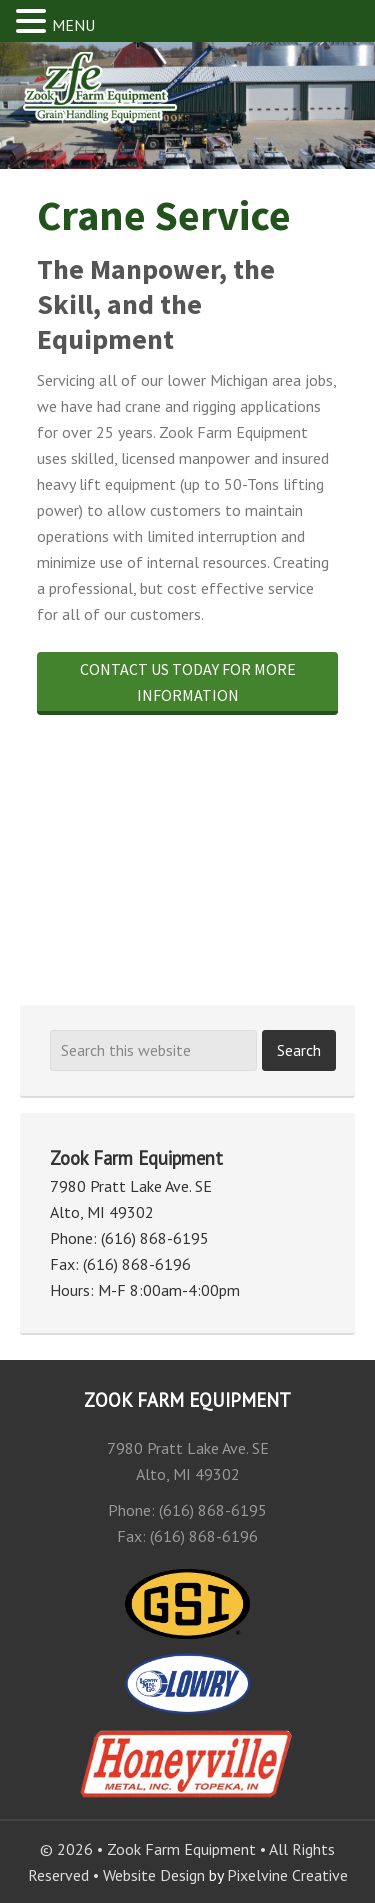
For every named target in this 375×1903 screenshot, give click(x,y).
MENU (73, 25)
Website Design (154, 1875)
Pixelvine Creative (287, 1875)
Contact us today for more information (188, 682)
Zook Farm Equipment (124, 99)
